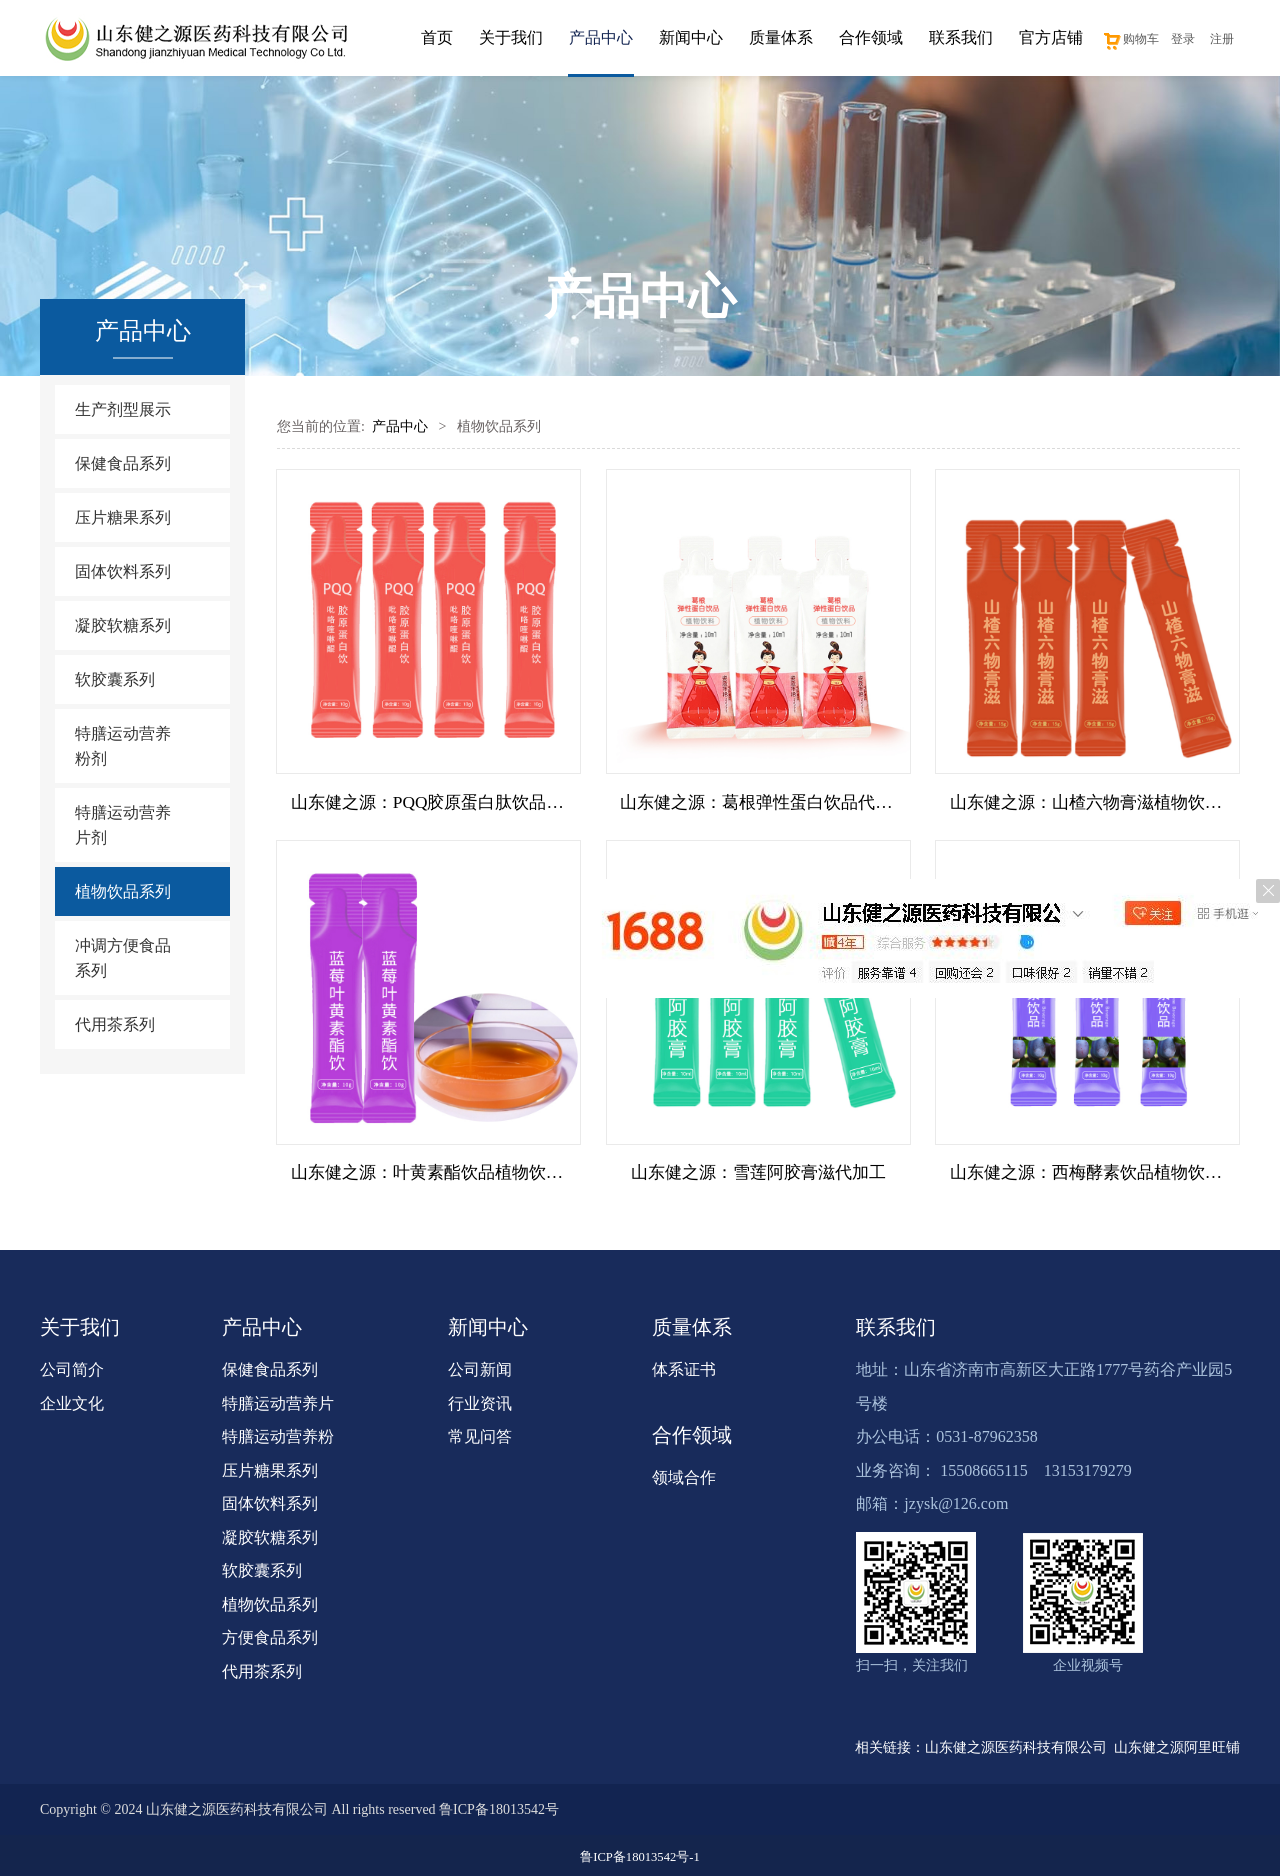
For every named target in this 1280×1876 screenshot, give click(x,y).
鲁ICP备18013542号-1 (639, 1854)
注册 (1222, 39)
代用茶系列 (115, 1024)
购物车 (1130, 39)
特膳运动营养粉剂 (123, 746)
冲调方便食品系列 (123, 958)
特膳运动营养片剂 (123, 825)
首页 (437, 37)
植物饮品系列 (123, 891)
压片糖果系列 (123, 517)
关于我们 (511, 37)
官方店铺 (1051, 37)
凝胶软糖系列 (123, 625)
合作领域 (871, 37)
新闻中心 (691, 37)
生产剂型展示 (123, 409)
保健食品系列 (123, 463)
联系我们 (961, 37)
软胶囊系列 (115, 679)
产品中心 (601, 37)
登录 (1183, 39)
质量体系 (781, 37)
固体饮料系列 (123, 571)
